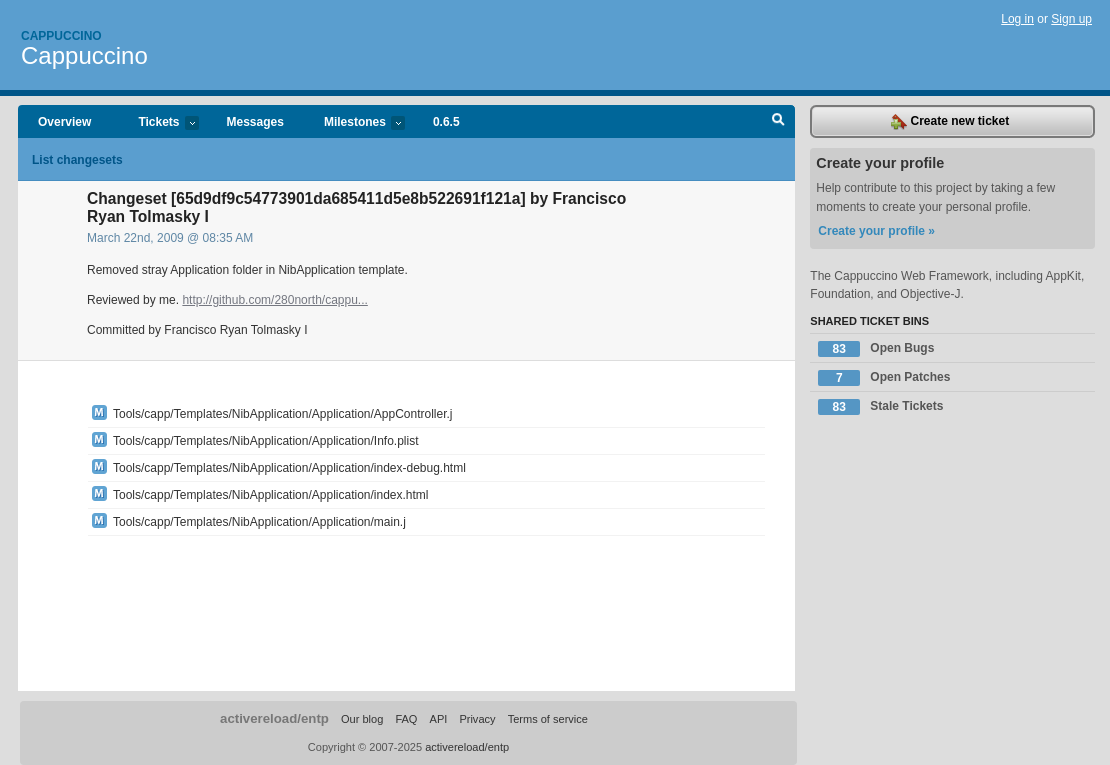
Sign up (1071, 19)
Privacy (477, 719)
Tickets (158, 123)
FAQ (406, 719)
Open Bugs (876, 349)
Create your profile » (876, 231)
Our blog (362, 719)
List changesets (77, 160)
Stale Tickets (880, 407)
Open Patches (884, 378)
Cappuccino (61, 36)
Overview (64, 122)
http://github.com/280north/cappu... (274, 300)
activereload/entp (274, 718)
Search (778, 122)
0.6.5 (446, 122)
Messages (255, 122)
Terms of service (548, 719)
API (439, 719)
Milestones (354, 123)
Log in (1017, 19)
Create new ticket (950, 122)
